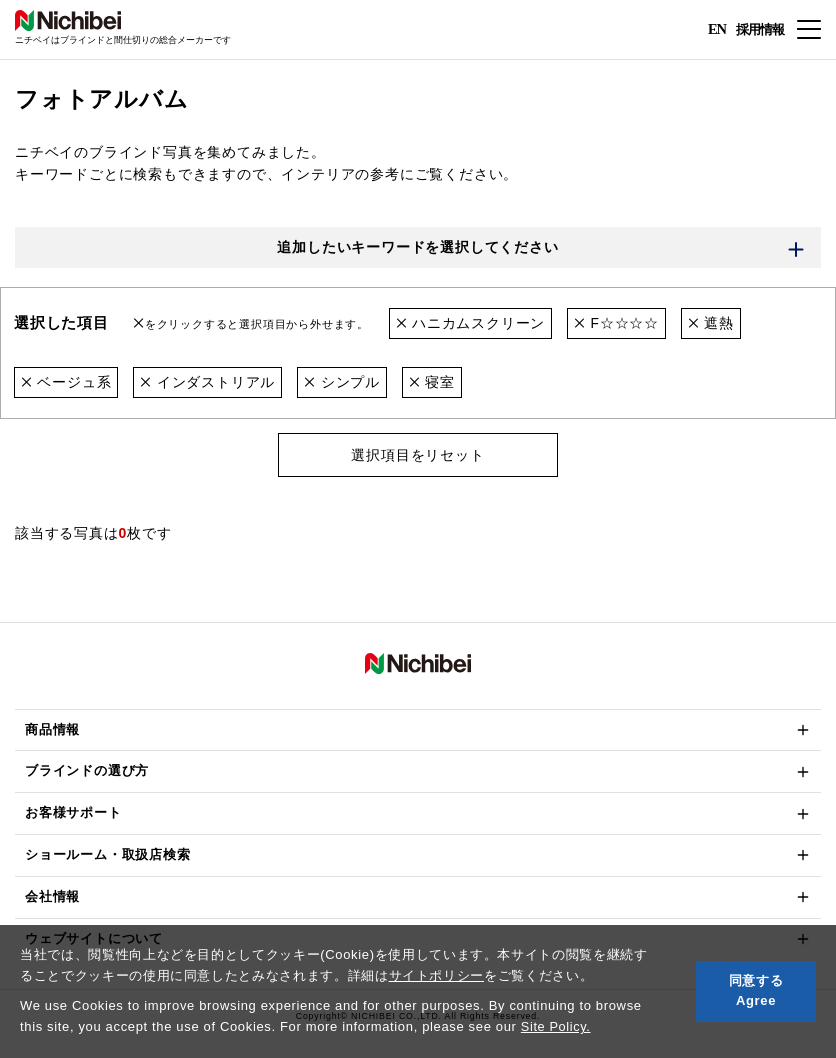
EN (716, 30)
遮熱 (711, 324)
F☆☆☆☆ (616, 324)
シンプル (342, 382)
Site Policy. (556, 1026)
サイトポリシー (437, 975)
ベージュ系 (66, 382)
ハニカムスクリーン (471, 324)
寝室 (432, 382)
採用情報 (758, 28)
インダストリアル (208, 382)
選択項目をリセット (417, 455)
